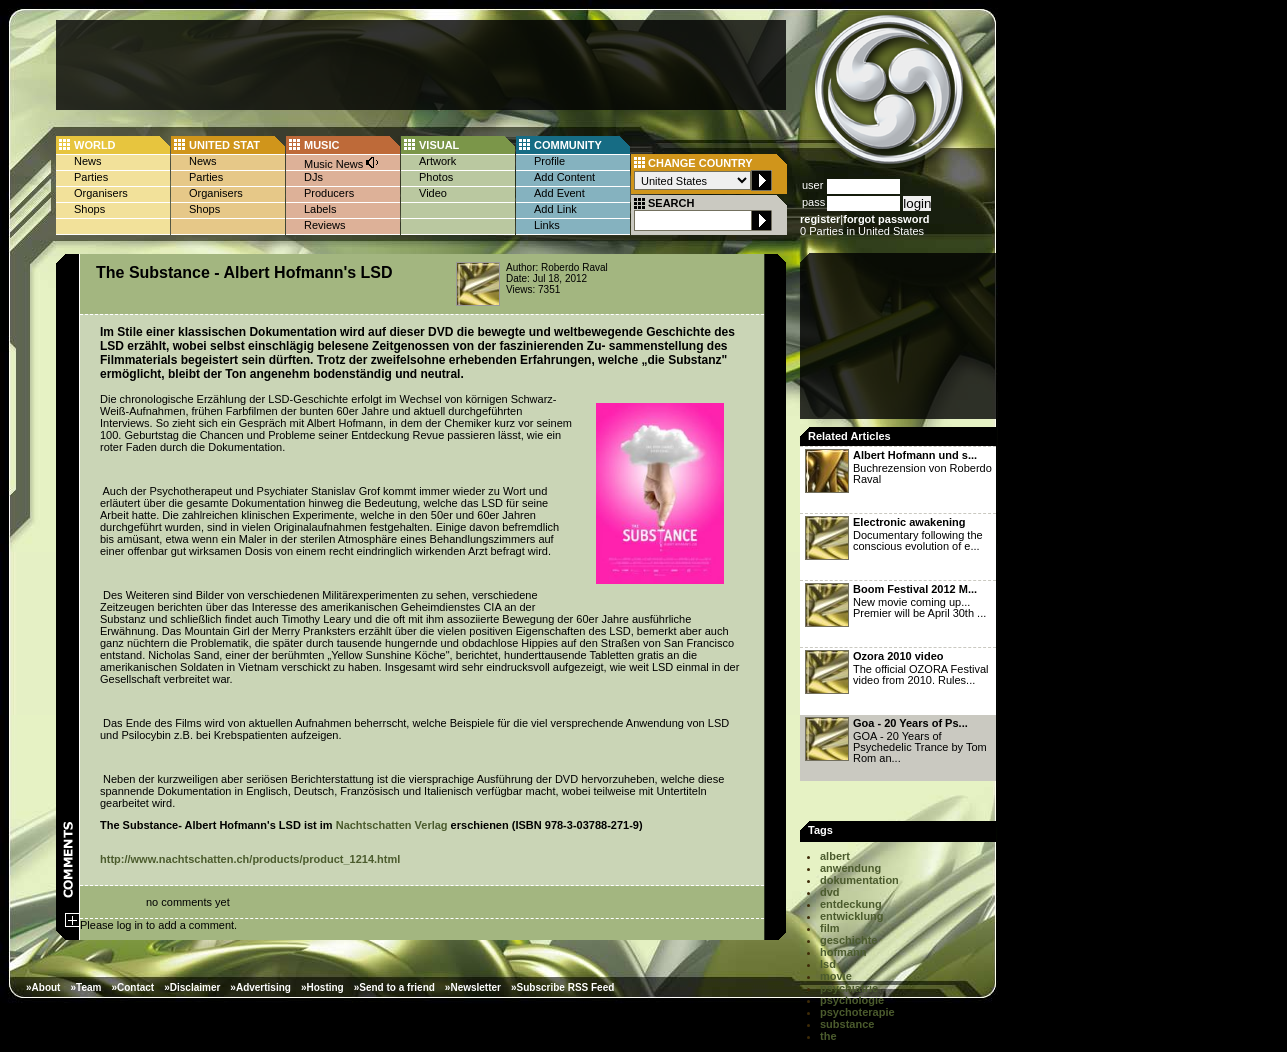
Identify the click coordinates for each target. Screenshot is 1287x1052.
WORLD (95, 145)
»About (43, 987)
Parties (91, 177)
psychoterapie (857, 1012)
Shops (89, 209)
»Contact (132, 987)
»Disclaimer (192, 987)
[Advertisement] (421, 65)
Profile (549, 161)
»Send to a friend (394, 987)
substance (847, 1024)
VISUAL (439, 145)
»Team (85, 987)
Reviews (325, 225)
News (88, 161)
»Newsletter (473, 987)
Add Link (555, 209)
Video (433, 193)
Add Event (559, 193)
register (820, 219)
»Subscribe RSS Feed (562, 987)
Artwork (437, 161)
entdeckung (851, 904)
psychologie (852, 1000)
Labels (320, 209)
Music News (342, 162)
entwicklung (852, 916)
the (828, 1036)
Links (547, 225)
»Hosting (322, 987)
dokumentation (859, 880)
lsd (828, 964)
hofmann (843, 952)
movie (836, 976)
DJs (313, 177)
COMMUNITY (568, 145)
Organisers (101, 193)
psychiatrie (849, 988)
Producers (329, 193)
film (830, 928)
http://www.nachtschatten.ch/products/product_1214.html (250, 859)
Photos (436, 177)
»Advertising (260, 987)
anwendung (850, 868)
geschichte (848, 940)
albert (835, 856)
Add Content (564, 177)
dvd (830, 892)
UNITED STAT (224, 145)
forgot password (886, 219)
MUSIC (321, 145)
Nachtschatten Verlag (392, 825)
